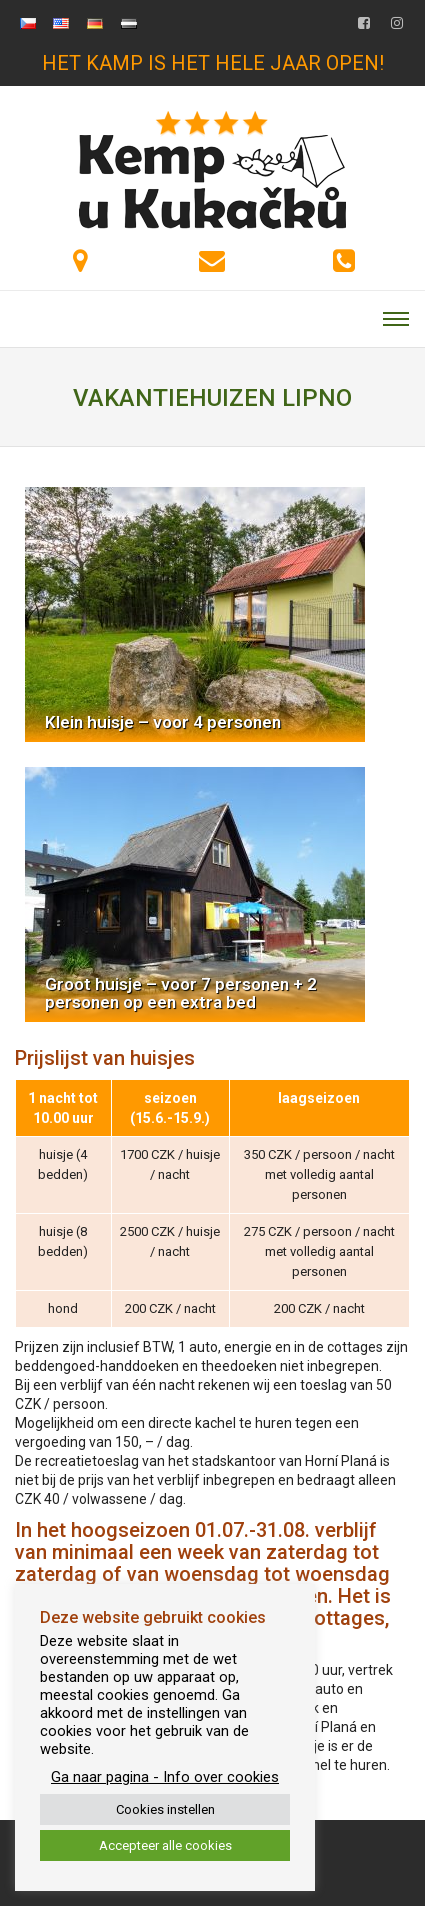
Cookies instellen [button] (165, 1809)
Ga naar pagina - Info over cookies (165, 1777)
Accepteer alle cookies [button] (165, 1845)
